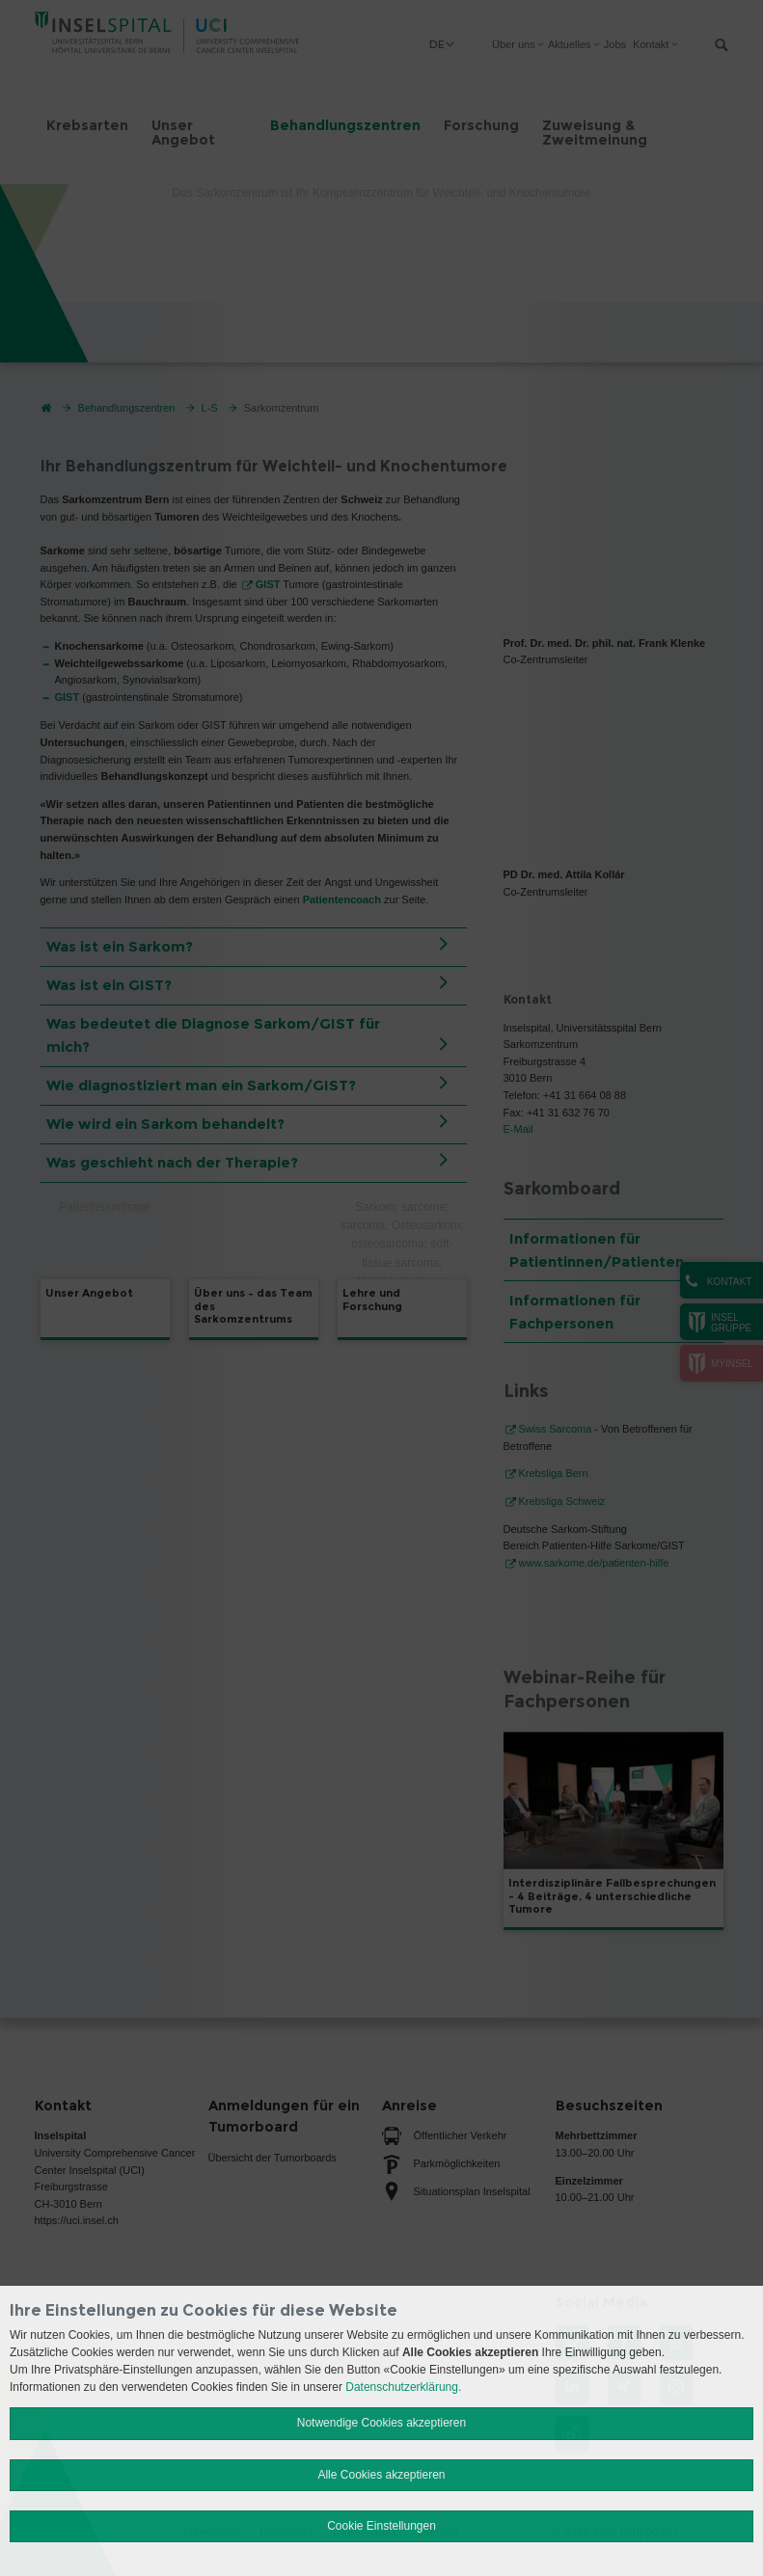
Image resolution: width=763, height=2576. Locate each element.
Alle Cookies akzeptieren (381, 2475)
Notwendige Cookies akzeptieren (381, 2422)
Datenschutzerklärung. (403, 2387)
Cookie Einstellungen (381, 2526)
